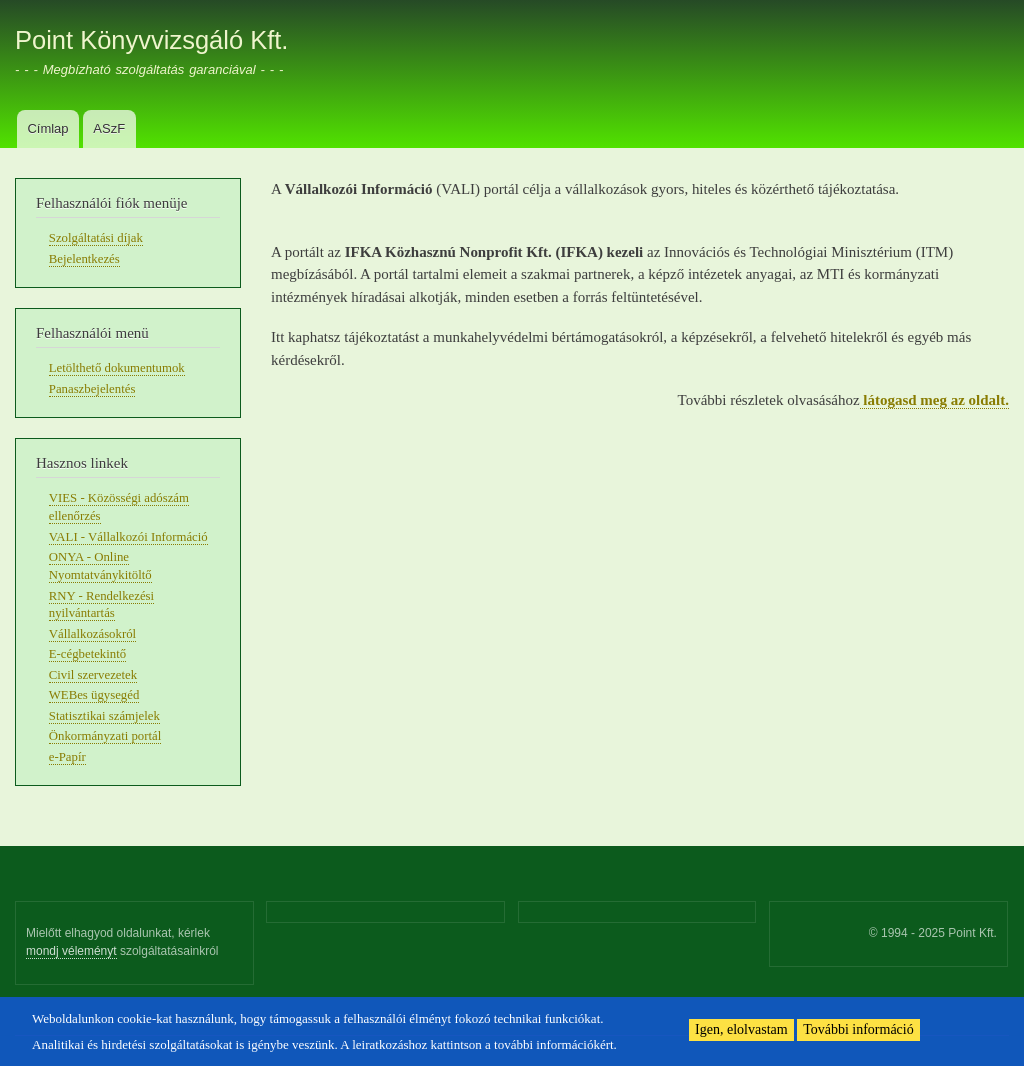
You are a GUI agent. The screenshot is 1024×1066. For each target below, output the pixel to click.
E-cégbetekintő (87, 654)
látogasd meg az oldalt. (934, 400)
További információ (858, 1029)
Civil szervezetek (93, 675)
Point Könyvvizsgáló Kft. (151, 40)
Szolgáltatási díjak (96, 238)
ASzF (109, 128)
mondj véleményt (71, 951)
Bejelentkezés (84, 259)
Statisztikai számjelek (104, 716)
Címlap (47, 128)
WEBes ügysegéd (94, 695)
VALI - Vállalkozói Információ (128, 537)
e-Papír (67, 757)
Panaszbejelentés (92, 389)
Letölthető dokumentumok (117, 368)
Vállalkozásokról (92, 634)
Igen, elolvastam (741, 1029)
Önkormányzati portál (105, 736)
